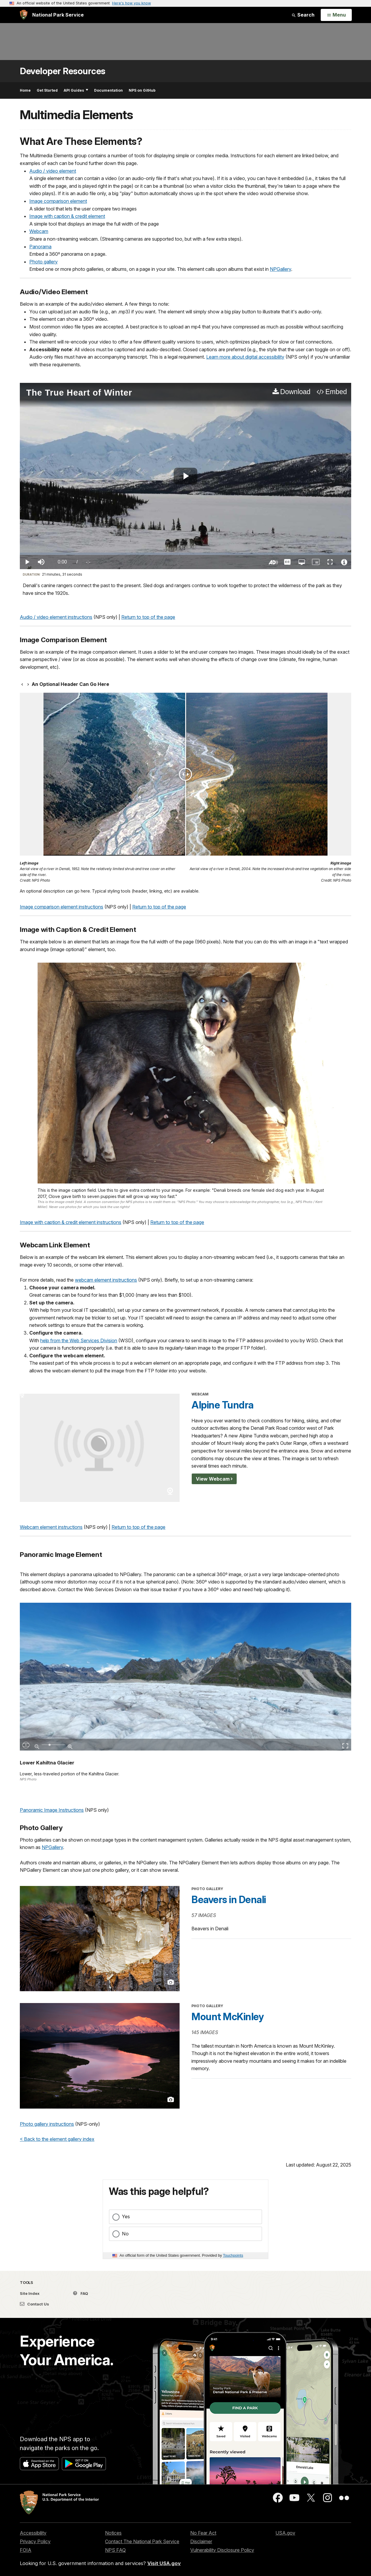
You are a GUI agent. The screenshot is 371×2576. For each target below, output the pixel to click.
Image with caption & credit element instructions (70, 1222)
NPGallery (280, 269)
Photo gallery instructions (47, 2124)
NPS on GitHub (142, 90)
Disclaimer (201, 2541)
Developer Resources (62, 71)
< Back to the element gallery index (57, 2139)
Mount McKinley (227, 2017)
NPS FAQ (115, 2550)
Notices (113, 2533)
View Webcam (213, 1479)
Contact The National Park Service (142, 2541)
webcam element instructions (106, 1280)
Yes (126, 2216)
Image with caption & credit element (67, 216)
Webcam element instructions (51, 1527)
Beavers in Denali (228, 1899)
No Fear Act (203, 2533)
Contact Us (34, 2304)
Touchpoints (233, 2255)
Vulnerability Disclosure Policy (222, 2550)
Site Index (30, 2293)
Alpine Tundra (222, 1405)
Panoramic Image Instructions (52, 1810)
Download (295, 392)
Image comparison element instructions (61, 907)
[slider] (185, 554)
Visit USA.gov (164, 2563)
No (125, 2234)
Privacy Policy (35, 2541)
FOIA (25, 2550)
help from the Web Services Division (78, 1340)
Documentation (108, 90)
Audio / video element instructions (56, 617)
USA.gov (285, 2533)
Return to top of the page (148, 617)
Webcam (38, 231)
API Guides (76, 90)
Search (302, 15)
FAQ (80, 2293)
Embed (336, 392)
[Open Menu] (336, 15)
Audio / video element (52, 171)
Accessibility (33, 2533)
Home (25, 90)
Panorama (40, 247)
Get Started (47, 90)
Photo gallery (43, 262)
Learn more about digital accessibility (245, 357)
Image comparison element (58, 201)
